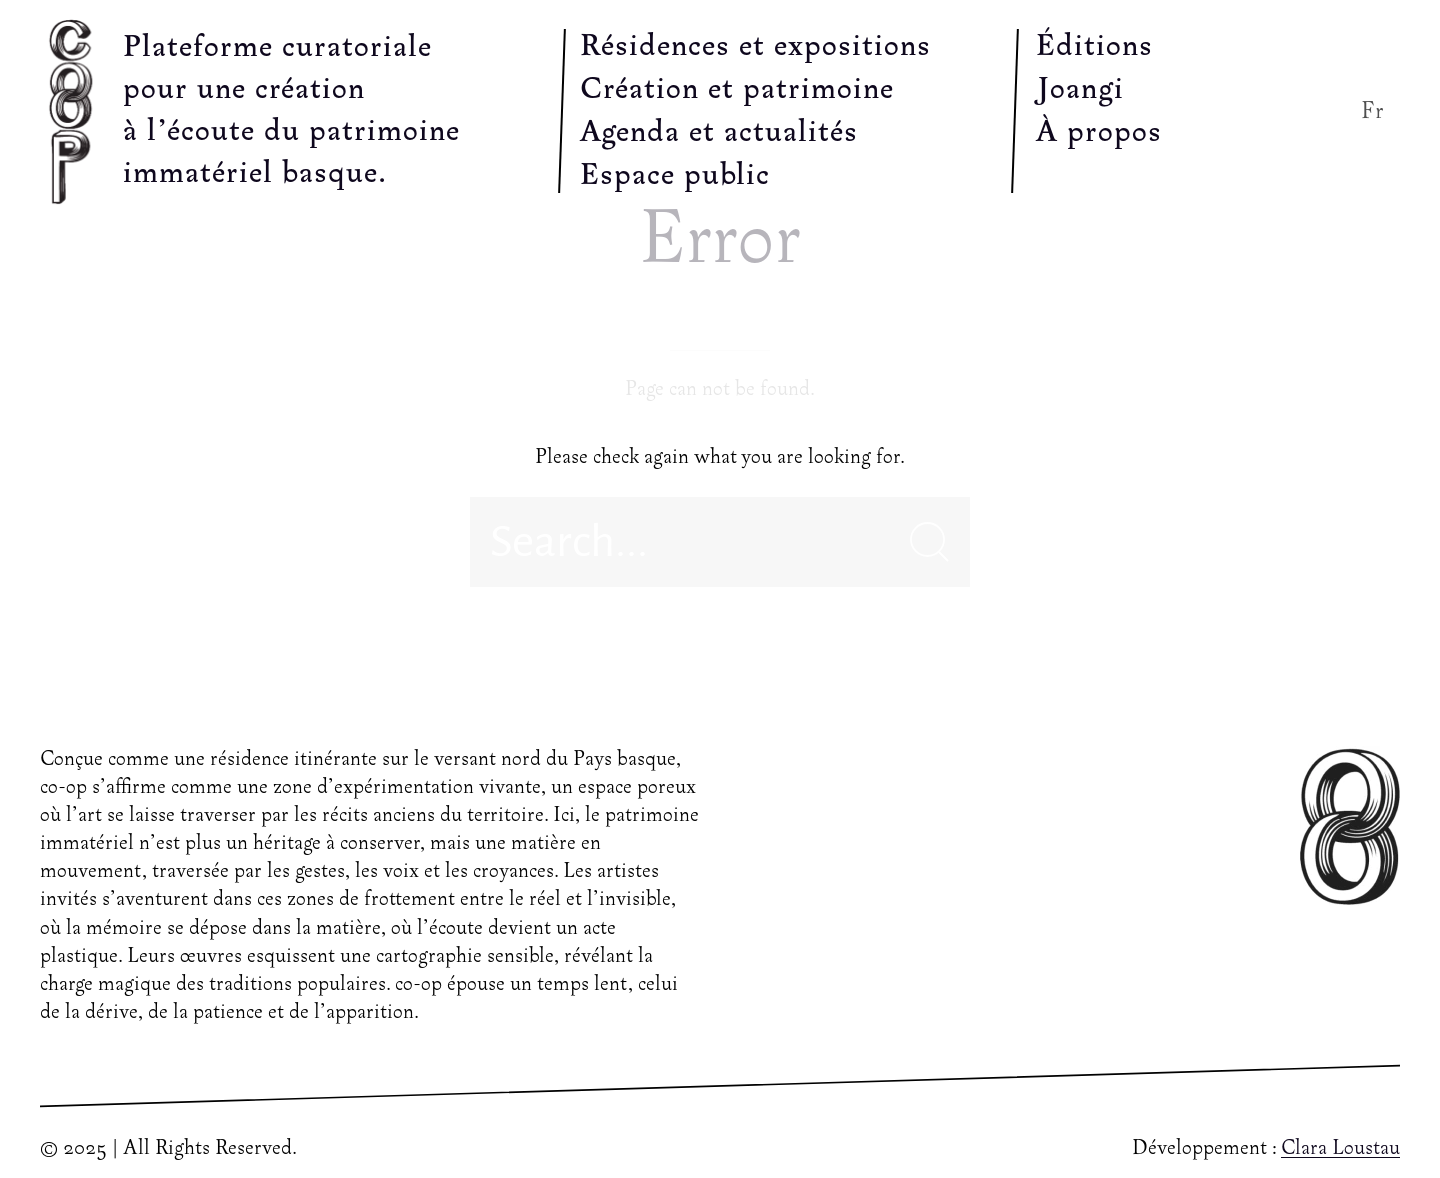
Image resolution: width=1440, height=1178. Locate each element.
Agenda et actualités (719, 133)
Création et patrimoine (737, 90)
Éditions (1094, 47)
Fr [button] (1373, 111)
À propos (1099, 133)
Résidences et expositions (755, 47)
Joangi (1080, 90)
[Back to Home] (75, 111)
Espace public (675, 176)
